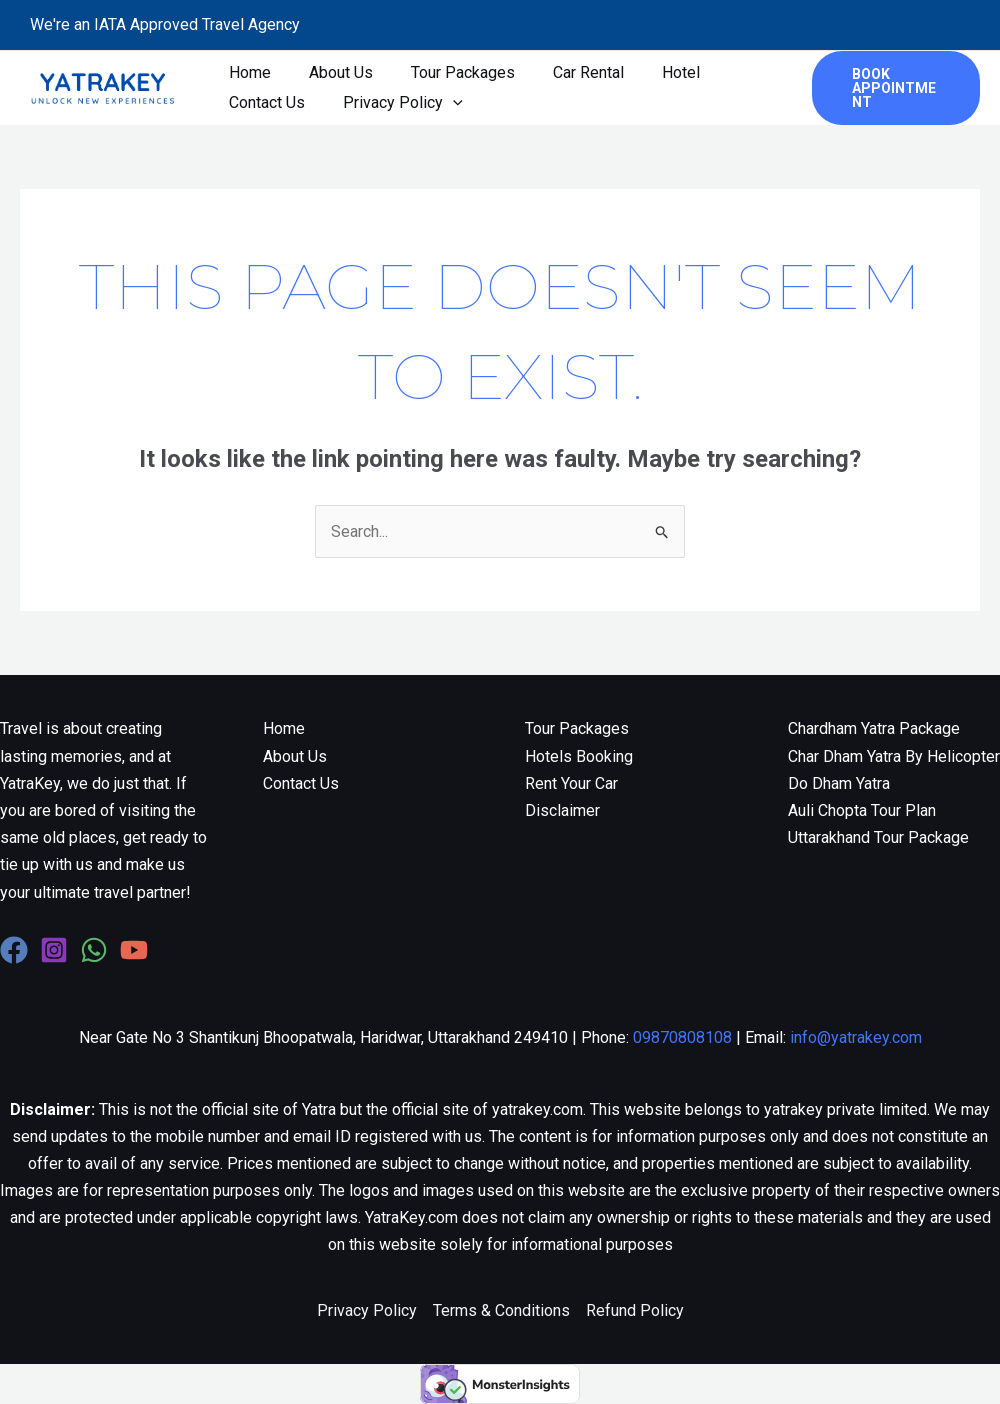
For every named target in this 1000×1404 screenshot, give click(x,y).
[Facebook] (14, 950)
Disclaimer (562, 810)
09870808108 (682, 1037)
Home (247, 72)
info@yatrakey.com (856, 1037)
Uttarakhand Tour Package (878, 837)
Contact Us (264, 102)
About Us (332, 72)
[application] (444, 103)
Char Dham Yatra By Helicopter (894, 756)
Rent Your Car (571, 783)
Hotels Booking (579, 756)
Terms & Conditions (501, 1310)
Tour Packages (448, 72)
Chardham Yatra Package (874, 728)
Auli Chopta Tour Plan (862, 810)
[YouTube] (134, 950)
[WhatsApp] (94, 950)
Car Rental (567, 72)
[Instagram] (54, 950)
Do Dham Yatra (839, 783)
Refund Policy (635, 1310)
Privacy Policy (394, 103)
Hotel (654, 72)
